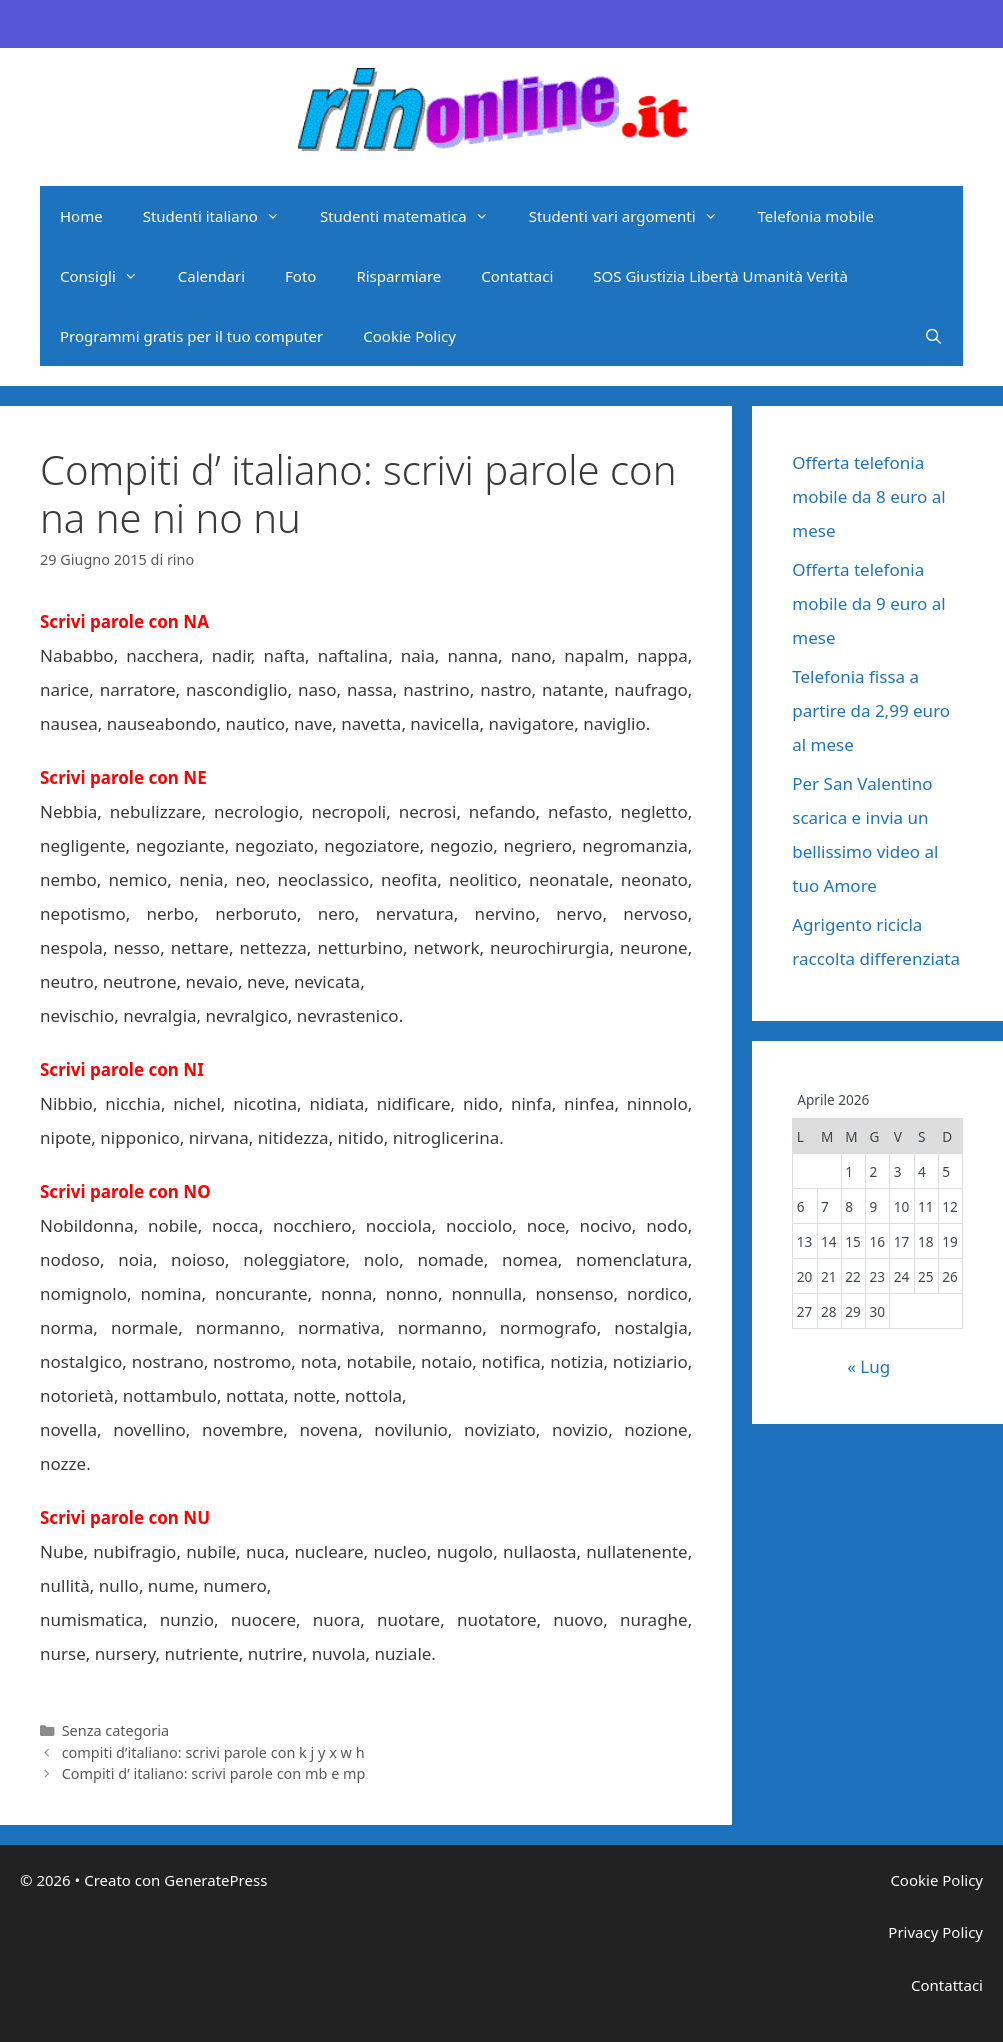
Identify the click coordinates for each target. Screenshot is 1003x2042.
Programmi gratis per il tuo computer (191, 336)
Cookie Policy (409, 336)
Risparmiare (398, 276)
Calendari (211, 276)
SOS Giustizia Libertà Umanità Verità (720, 276)
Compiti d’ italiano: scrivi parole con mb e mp (214, 1773)
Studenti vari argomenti (633, 216)
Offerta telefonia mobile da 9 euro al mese (868, 603)
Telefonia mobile (816, 216)
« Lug (868, 1366)
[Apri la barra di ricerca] (933, 336)
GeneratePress (215, 1880)
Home (81, 216)
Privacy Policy (935, 1932)
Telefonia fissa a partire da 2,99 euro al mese (871, 710)
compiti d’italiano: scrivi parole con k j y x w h (213, 1752)
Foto (300, 276)
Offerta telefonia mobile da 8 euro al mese (868, 496)
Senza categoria (115, 1730)
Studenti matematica (414, 216)
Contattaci (517, 276)
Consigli (109, 276)
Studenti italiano (221, 216)
